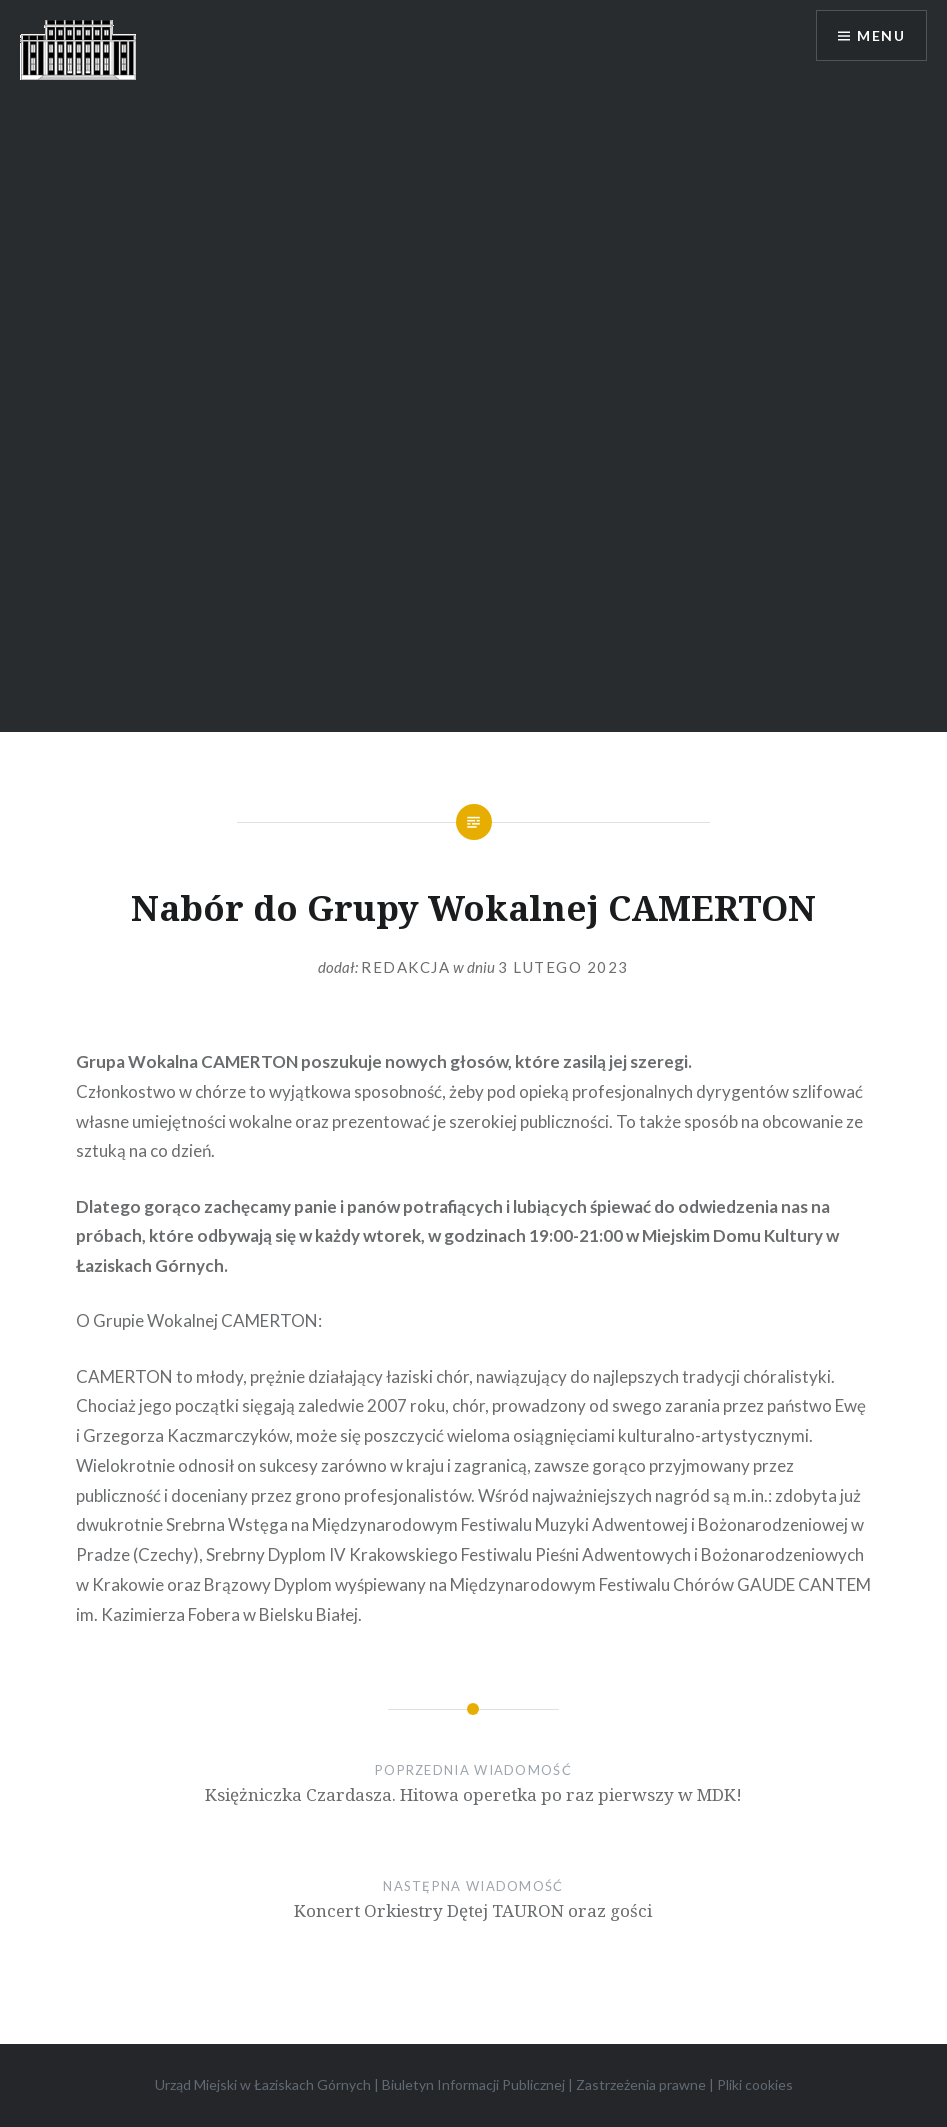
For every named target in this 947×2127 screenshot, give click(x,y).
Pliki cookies (755, 2084)
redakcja (405, 967)
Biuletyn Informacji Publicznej (473, 2084)
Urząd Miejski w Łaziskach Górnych (263, 2084)
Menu (881, 35)
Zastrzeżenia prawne (641, 2084)
